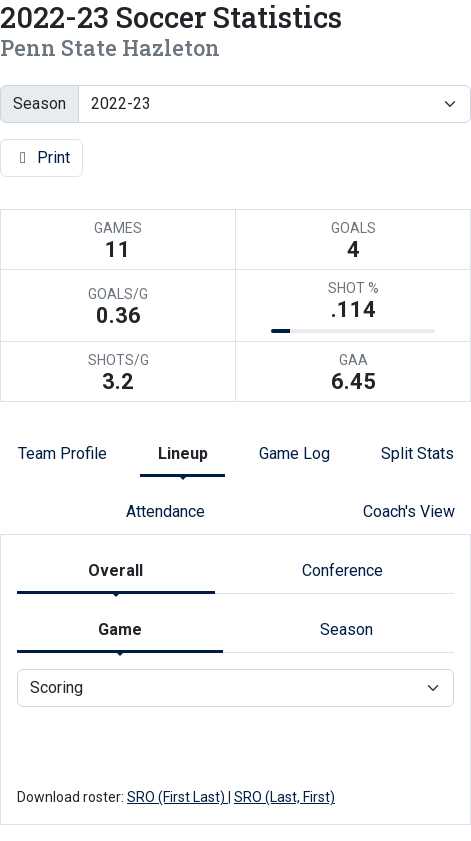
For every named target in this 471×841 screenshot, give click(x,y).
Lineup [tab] (183, 453)
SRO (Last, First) (284, 797)
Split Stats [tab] (417, 453)
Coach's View (409, 511)
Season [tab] (346, 629)
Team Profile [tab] (62, 453)
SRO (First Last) (177, 797)
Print (41, 157)
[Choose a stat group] (235, 688)
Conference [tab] (342, 570)
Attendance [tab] (165, 511)
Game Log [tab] (294, 453)
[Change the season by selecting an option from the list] (274, 104)
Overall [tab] (115, 570)
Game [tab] (120, 629)
